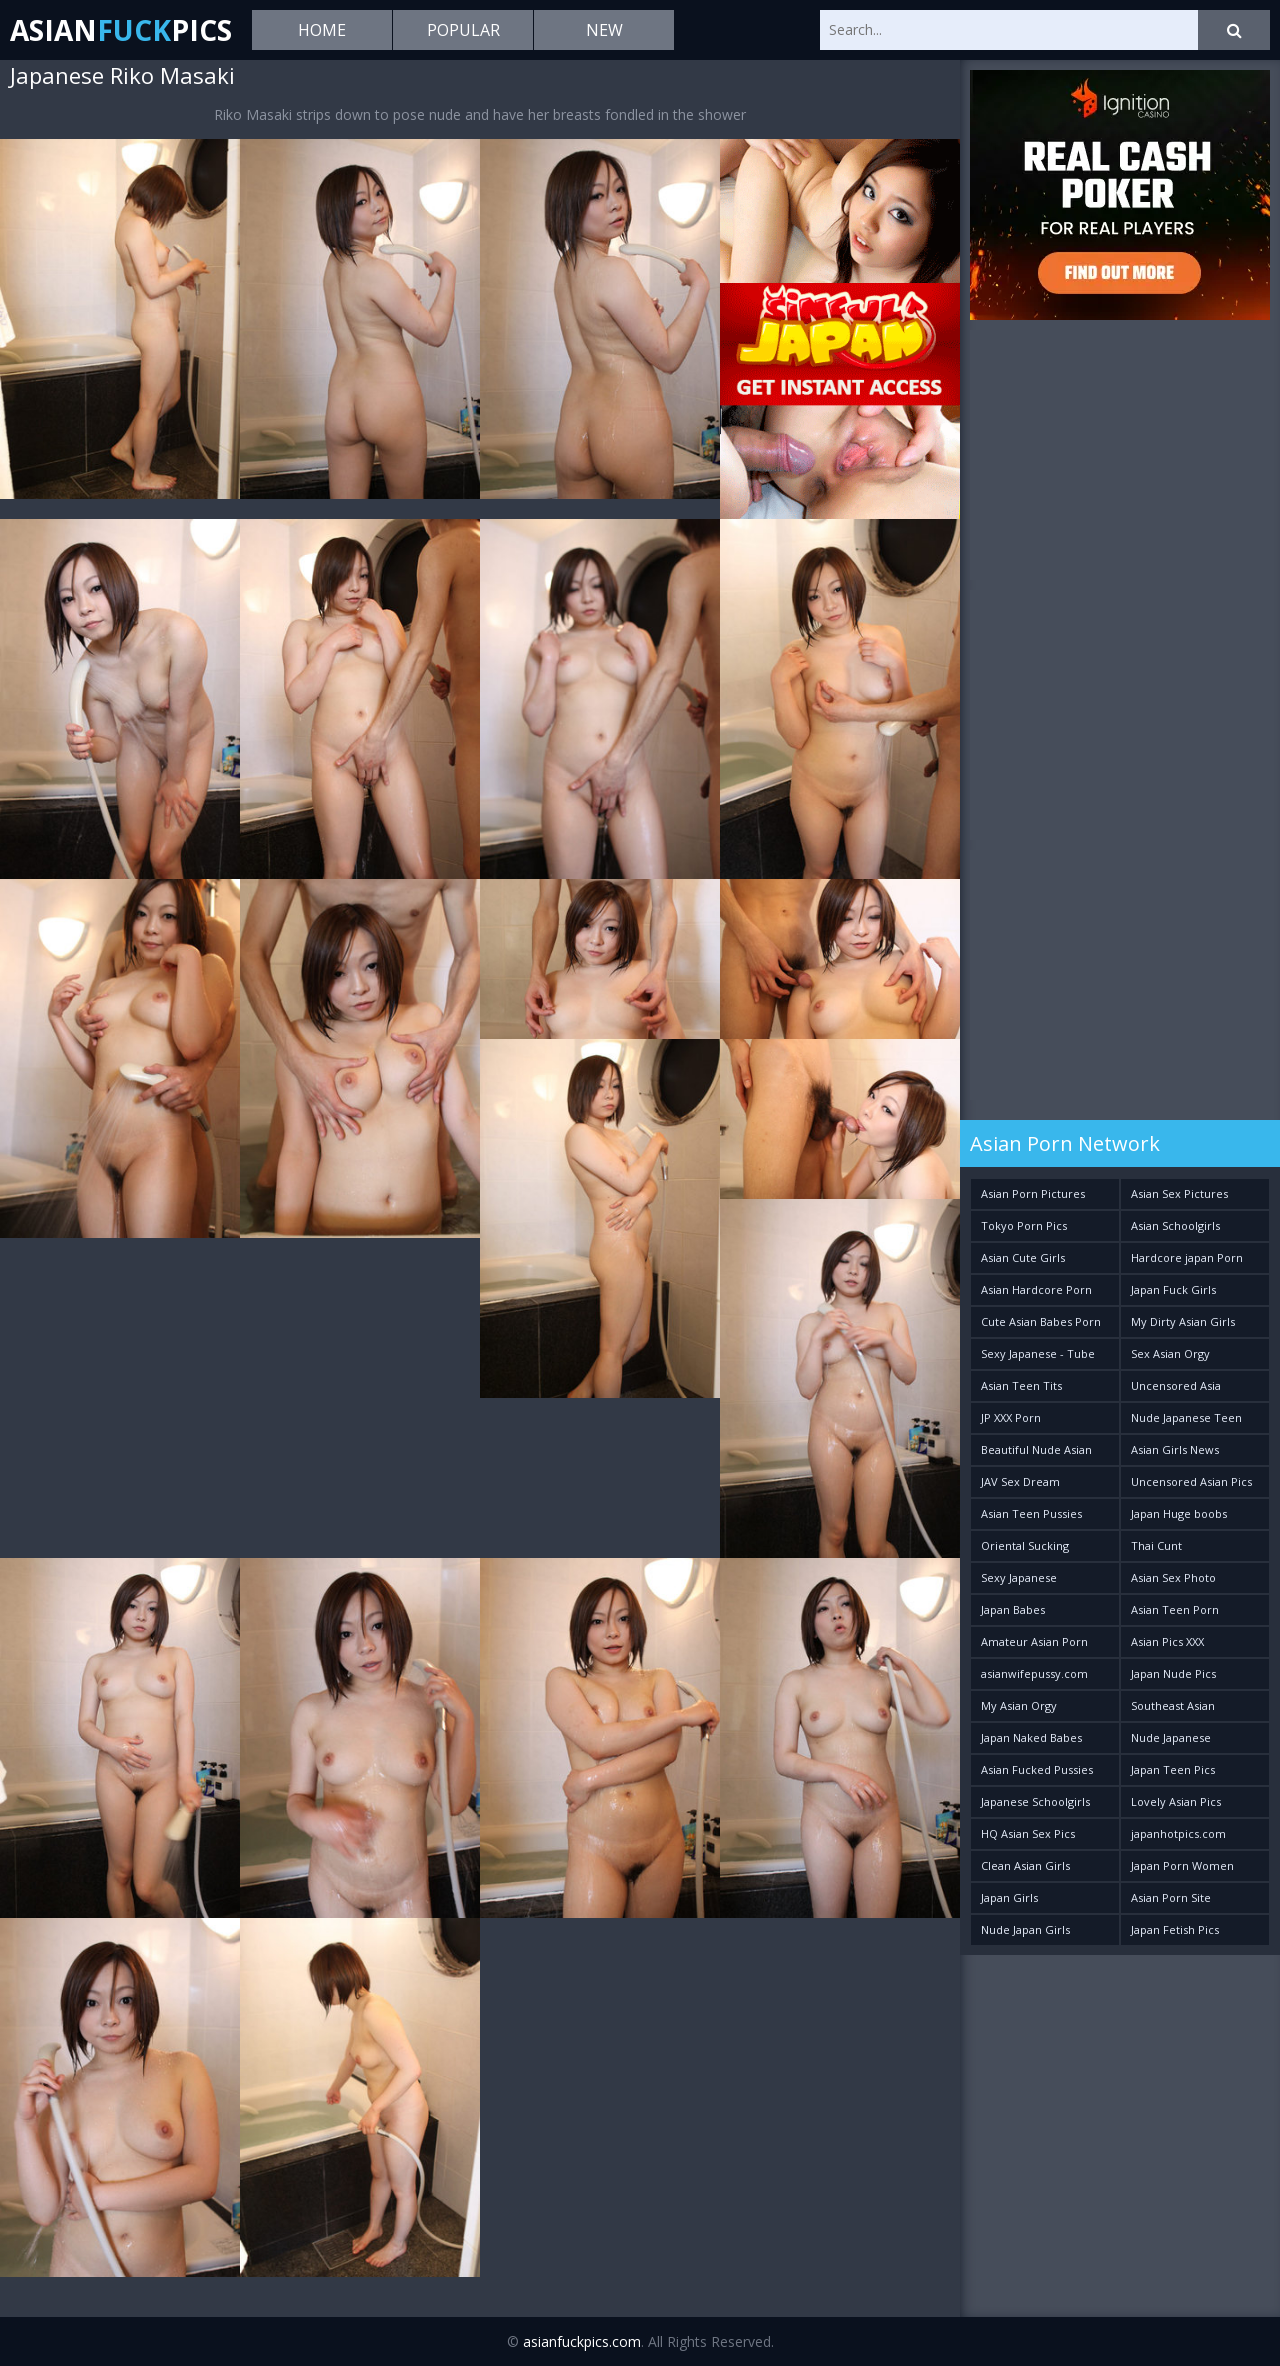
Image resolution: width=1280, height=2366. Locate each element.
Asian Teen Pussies (1031, 1513)
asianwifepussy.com (1034, 1673)
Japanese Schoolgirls (1035, 1801)
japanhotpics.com (1178, 1833)
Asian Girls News (1175, 1449)
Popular (463, 30)
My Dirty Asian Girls (1183, 1321)
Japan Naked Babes (1031, 1737)
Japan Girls (1009, 1897)
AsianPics (121, 30)
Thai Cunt (1156, 1545)
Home (322, 30)
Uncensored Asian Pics (1191, 1481)
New (604, 30)
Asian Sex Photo (1173, 1577)
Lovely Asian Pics (1176, 1801)
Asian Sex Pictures (1179, 1193)
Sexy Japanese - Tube (1038, 1353)
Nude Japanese (1171, 1737)
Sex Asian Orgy (1170, 1353)
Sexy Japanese (1019, 1577)
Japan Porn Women (1182, 1865)
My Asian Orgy (1019, 1705)
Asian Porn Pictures (1033, 1193)
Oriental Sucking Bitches (1025, 1549)
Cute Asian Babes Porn (1041, 1321)
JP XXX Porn (1011, 1417)
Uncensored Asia (1176, 1385)
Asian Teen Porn (1175, 1609)
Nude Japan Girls (1025, 1929)
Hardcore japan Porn (1187, 1257)
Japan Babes (1013, 1609)
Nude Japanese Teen (1186, 1417)
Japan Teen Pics (1173, 1769)
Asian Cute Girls (1023, 1257)
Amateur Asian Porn (1034, 1641)
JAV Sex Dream (1020, 1481)
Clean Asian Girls (1025, 1865)
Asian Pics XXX (1167, 1641)
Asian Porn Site (1171, 1897)
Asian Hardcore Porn (1036, 1289)
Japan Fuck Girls (1173, 1289)
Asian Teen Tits (1021, 1385)
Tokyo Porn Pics (1024, 1225)
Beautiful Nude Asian (1036, 1449)
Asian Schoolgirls (1175, 1225)
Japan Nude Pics (1173, 1673)
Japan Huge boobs (1179, 1513)
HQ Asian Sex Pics (1028, 1833)
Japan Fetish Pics (1175, 1929)
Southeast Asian (1173, 1705)
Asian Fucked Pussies (1037, 1769)
